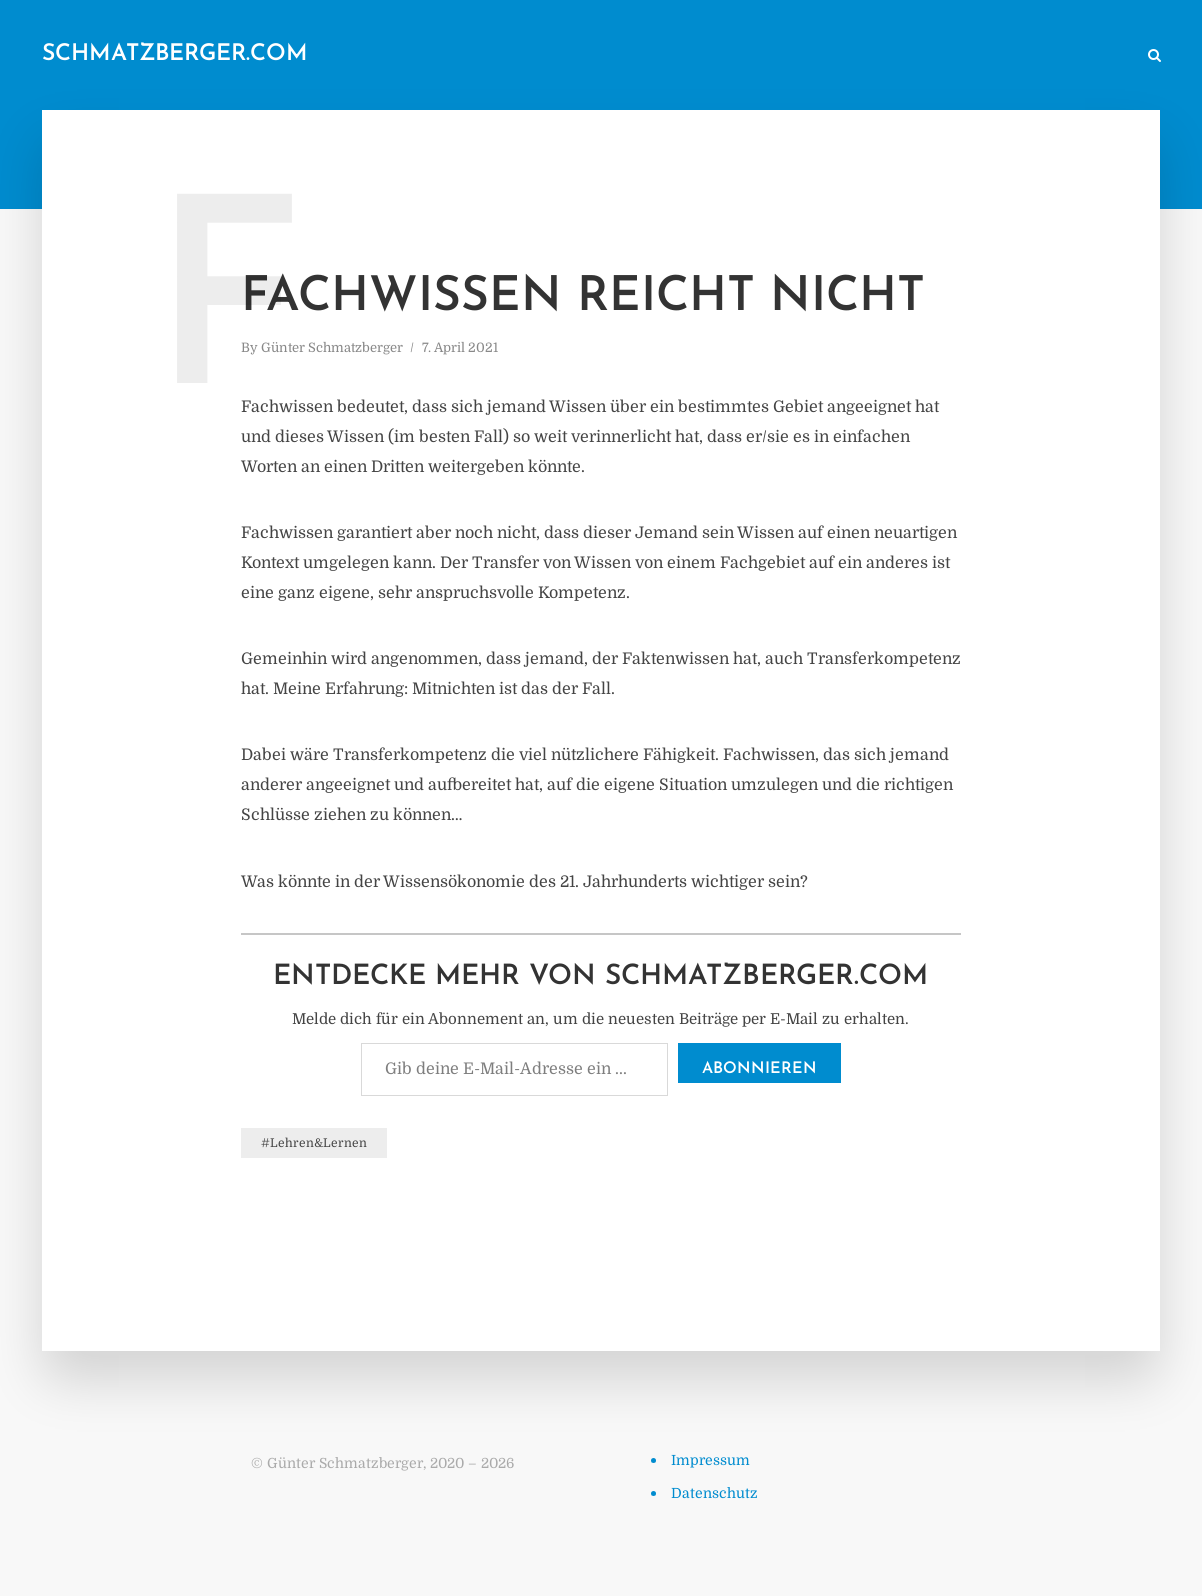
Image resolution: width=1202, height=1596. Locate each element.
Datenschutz (714, 1493)
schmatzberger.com (175, 54)
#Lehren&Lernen (314, 1143)
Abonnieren (759, 1069)
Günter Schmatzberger (332, 347)
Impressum (710, 1460)
